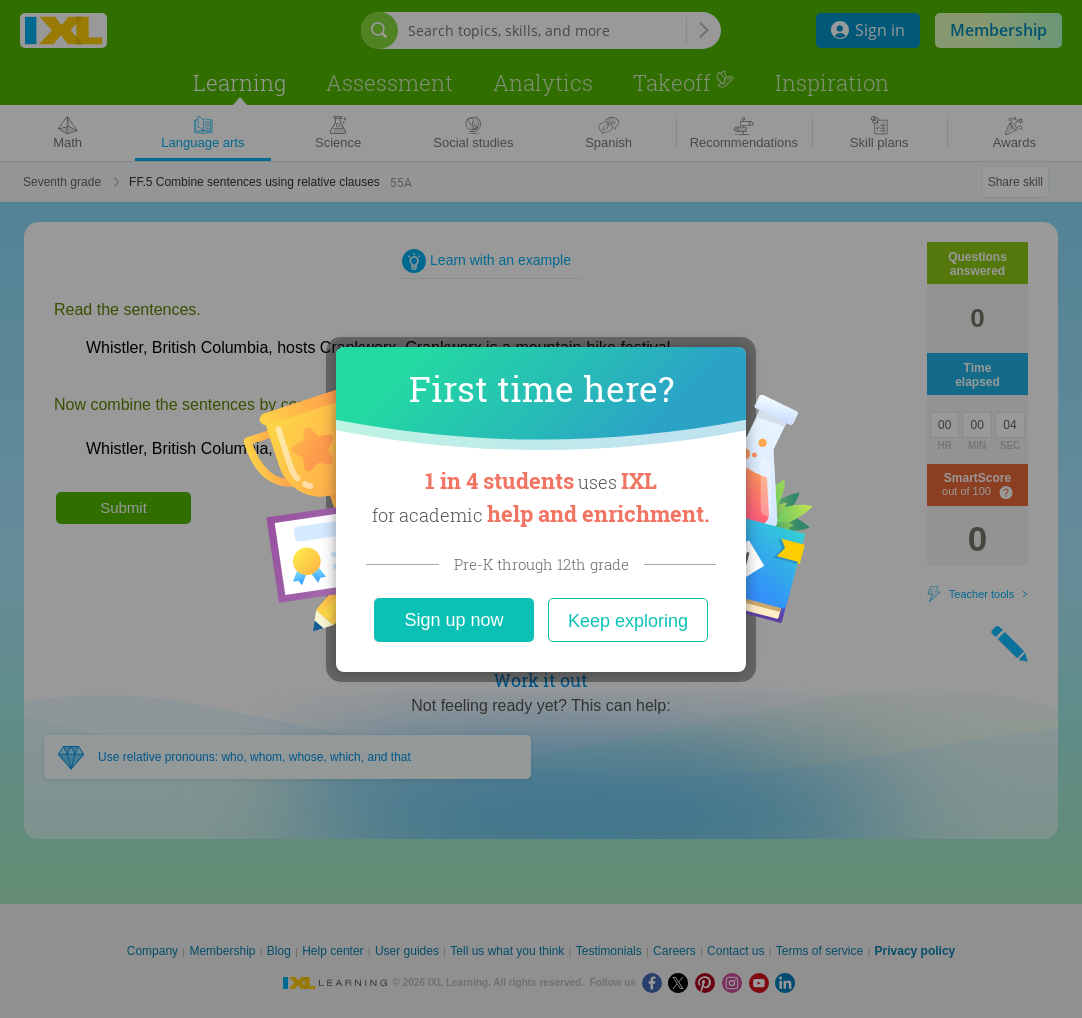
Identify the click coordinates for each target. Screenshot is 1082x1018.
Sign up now (453, 620)
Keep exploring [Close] (628, 621)
